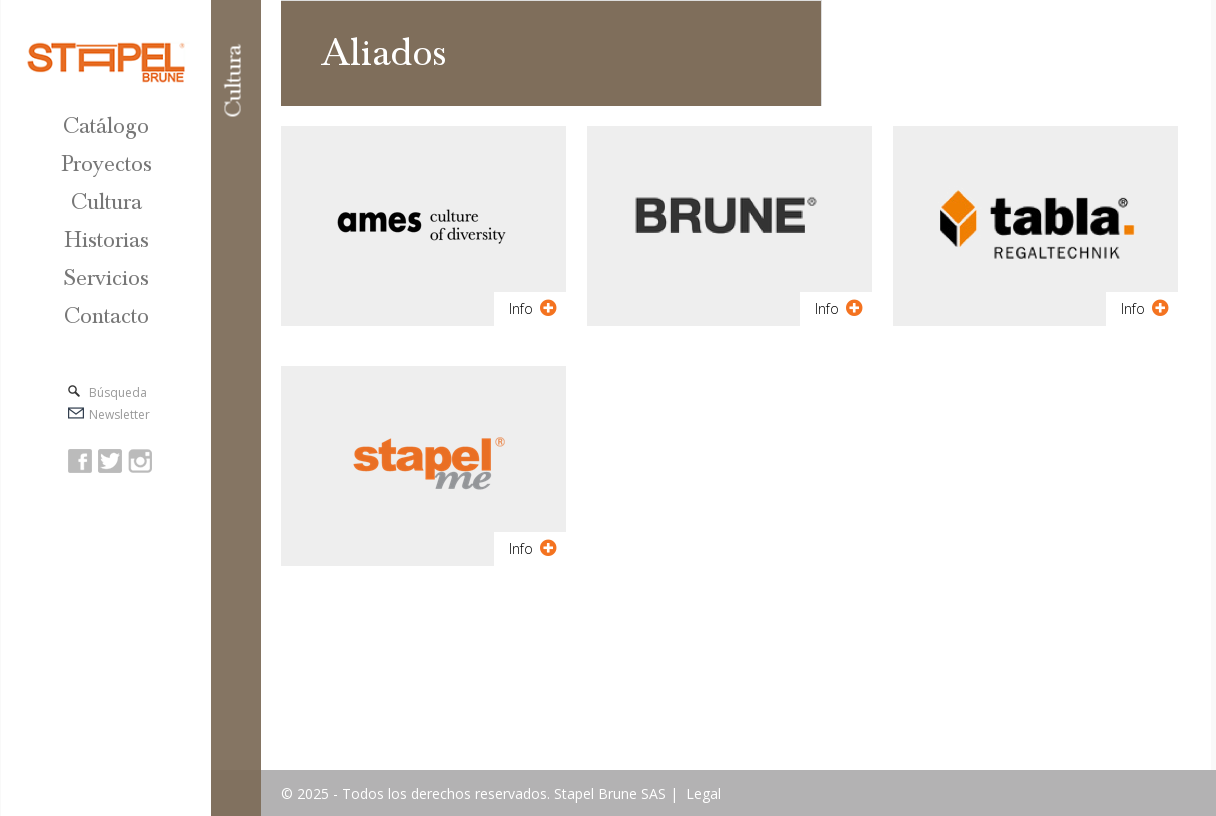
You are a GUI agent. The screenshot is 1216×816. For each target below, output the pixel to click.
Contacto (106, 316)
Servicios (106, 278)
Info (533, 308)
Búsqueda (118, 393)
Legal (703, 793)
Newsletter (119, 415)
